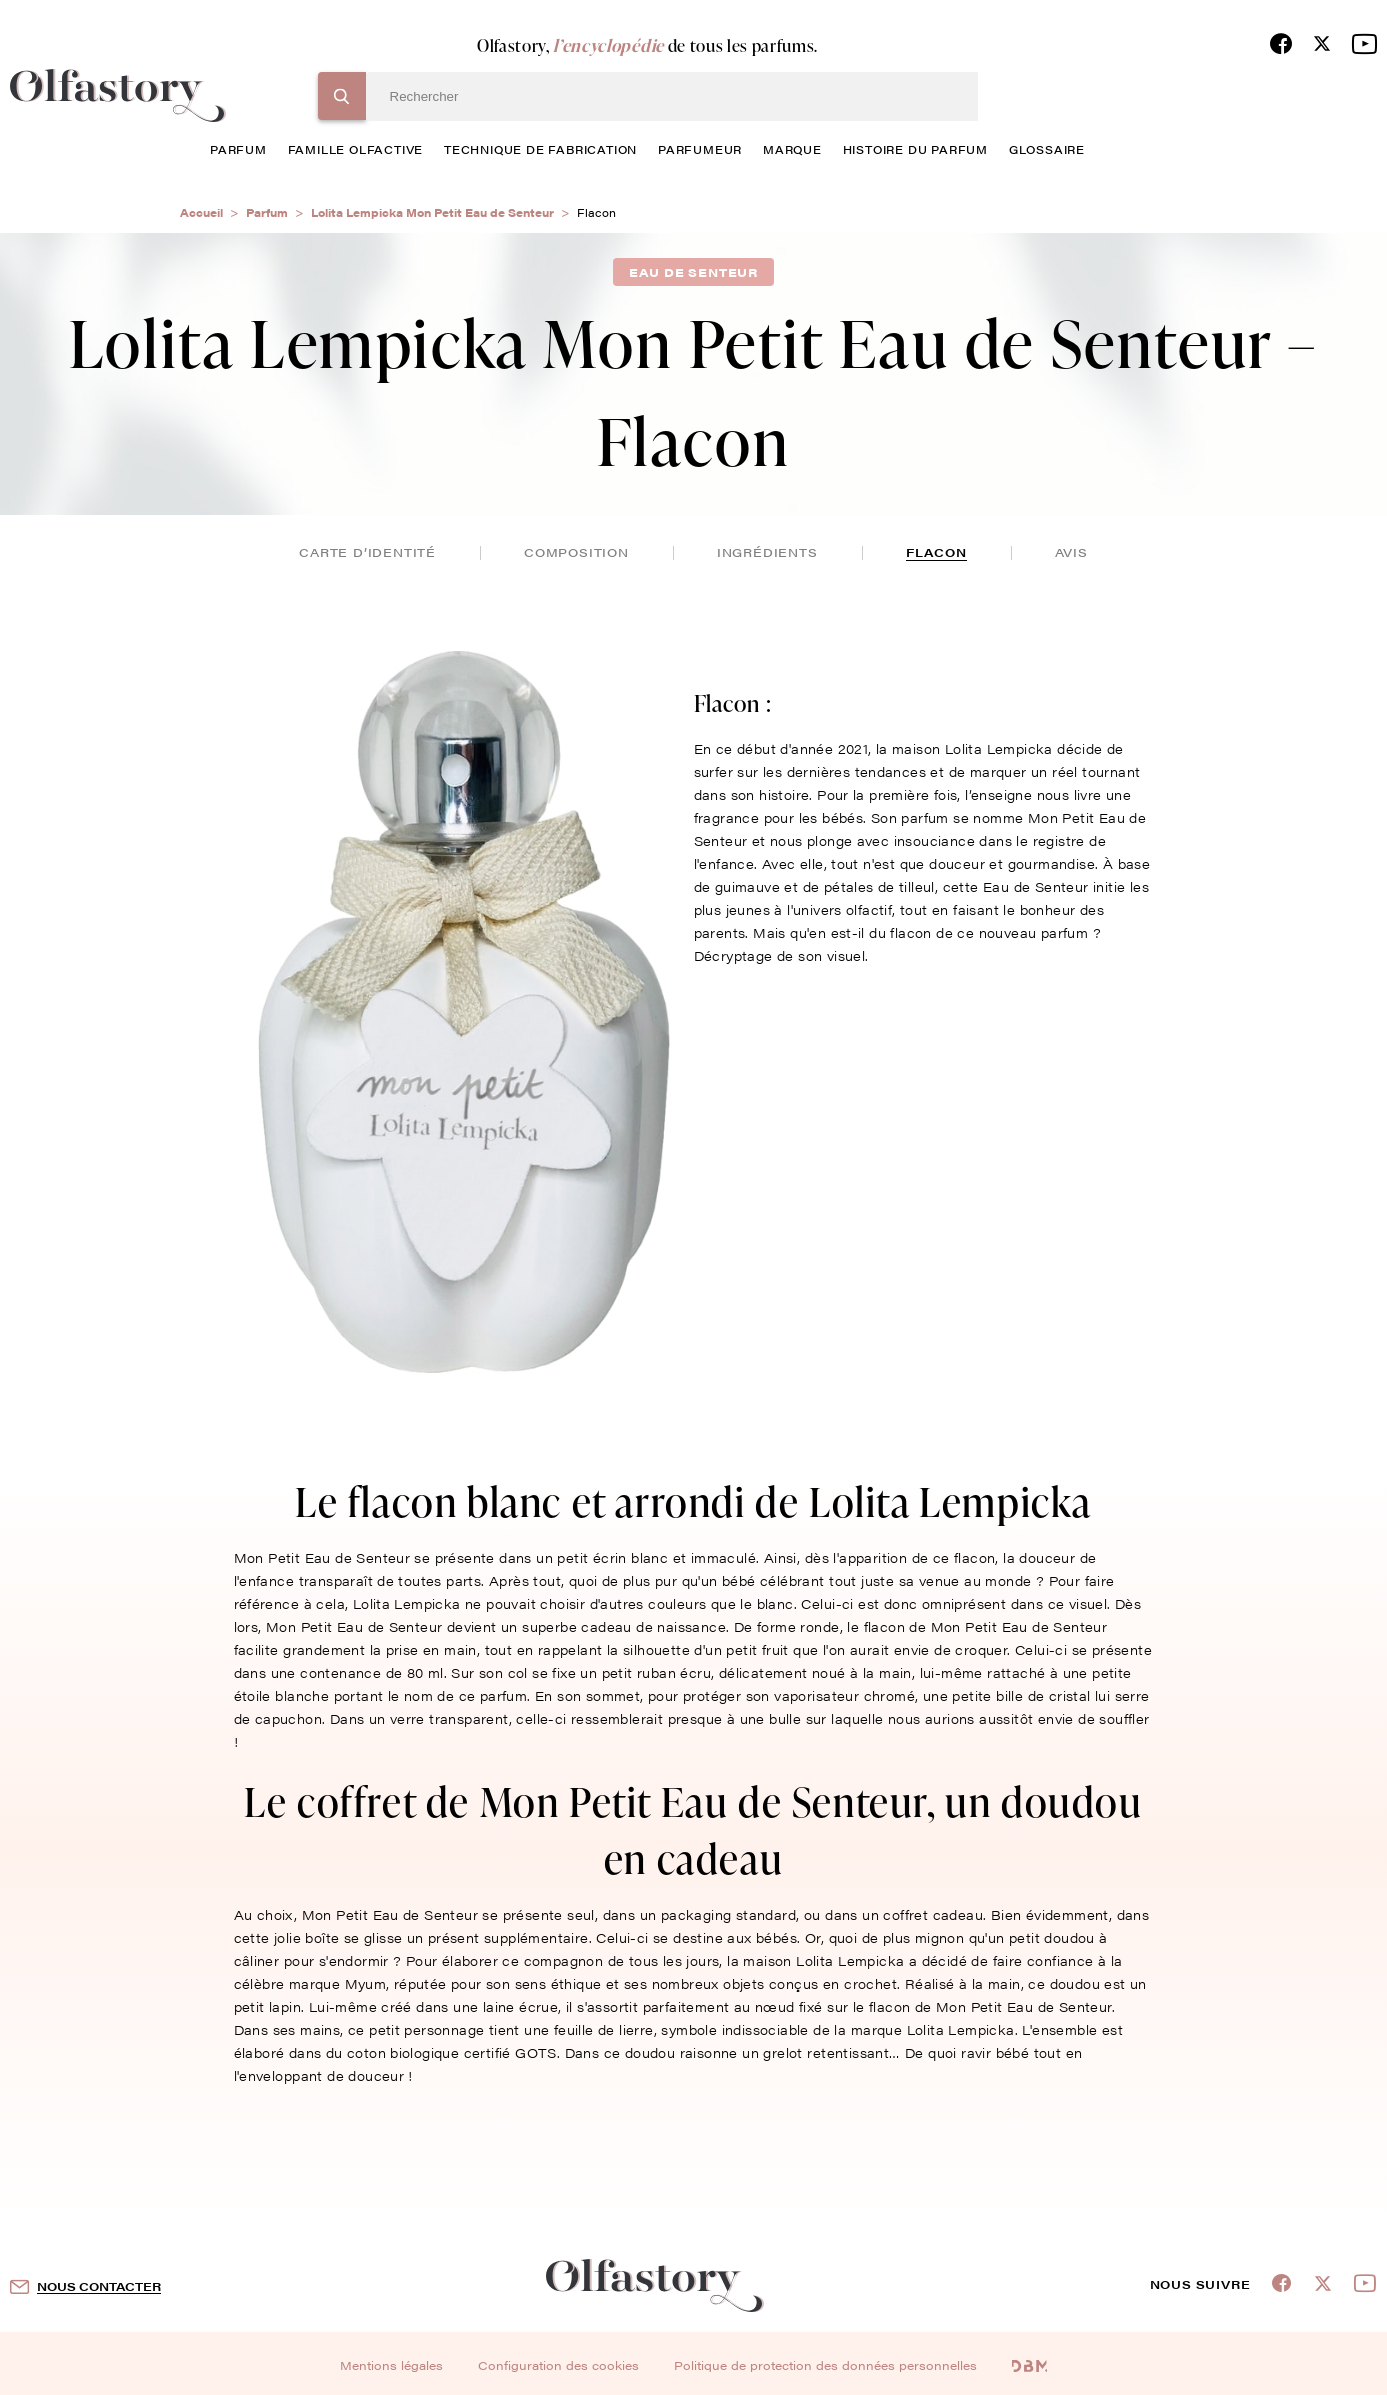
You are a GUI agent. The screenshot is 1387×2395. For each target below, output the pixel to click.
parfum (238, 149)
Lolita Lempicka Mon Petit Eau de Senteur (432, 212)
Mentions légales (391, 2365)
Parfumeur (700, 149)
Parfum (267, 212)
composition (576, 552)
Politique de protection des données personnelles (825, 2365)
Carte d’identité (367, 552)
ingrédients (767, 552)
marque (792, 149)
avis (1071, 552)
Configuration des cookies (558, 2365)
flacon (936, 552)
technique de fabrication (540, 149)
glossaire (1047, 149)
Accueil (201, 212)
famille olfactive (356, 149)
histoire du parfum (915, 149)
